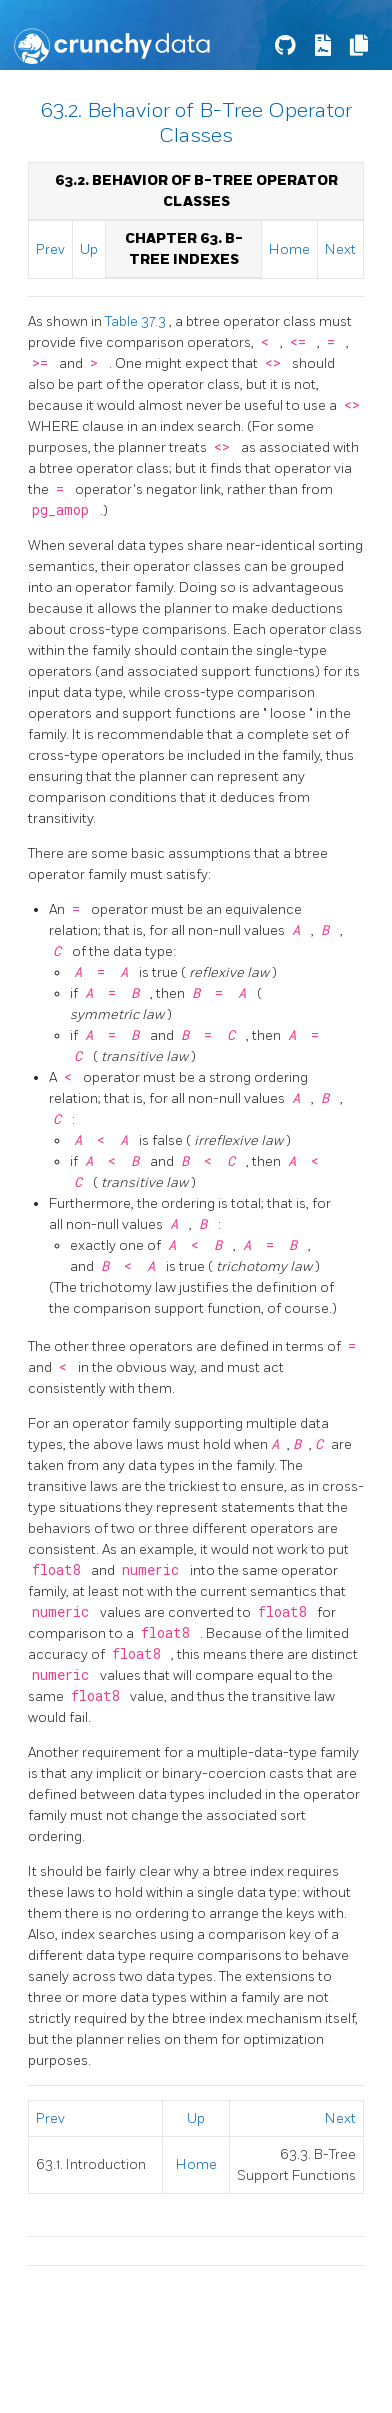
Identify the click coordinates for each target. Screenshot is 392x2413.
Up (89, 249)
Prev (50, 249)
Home (289, 249)
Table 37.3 (137, 321)
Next (340, 249)
